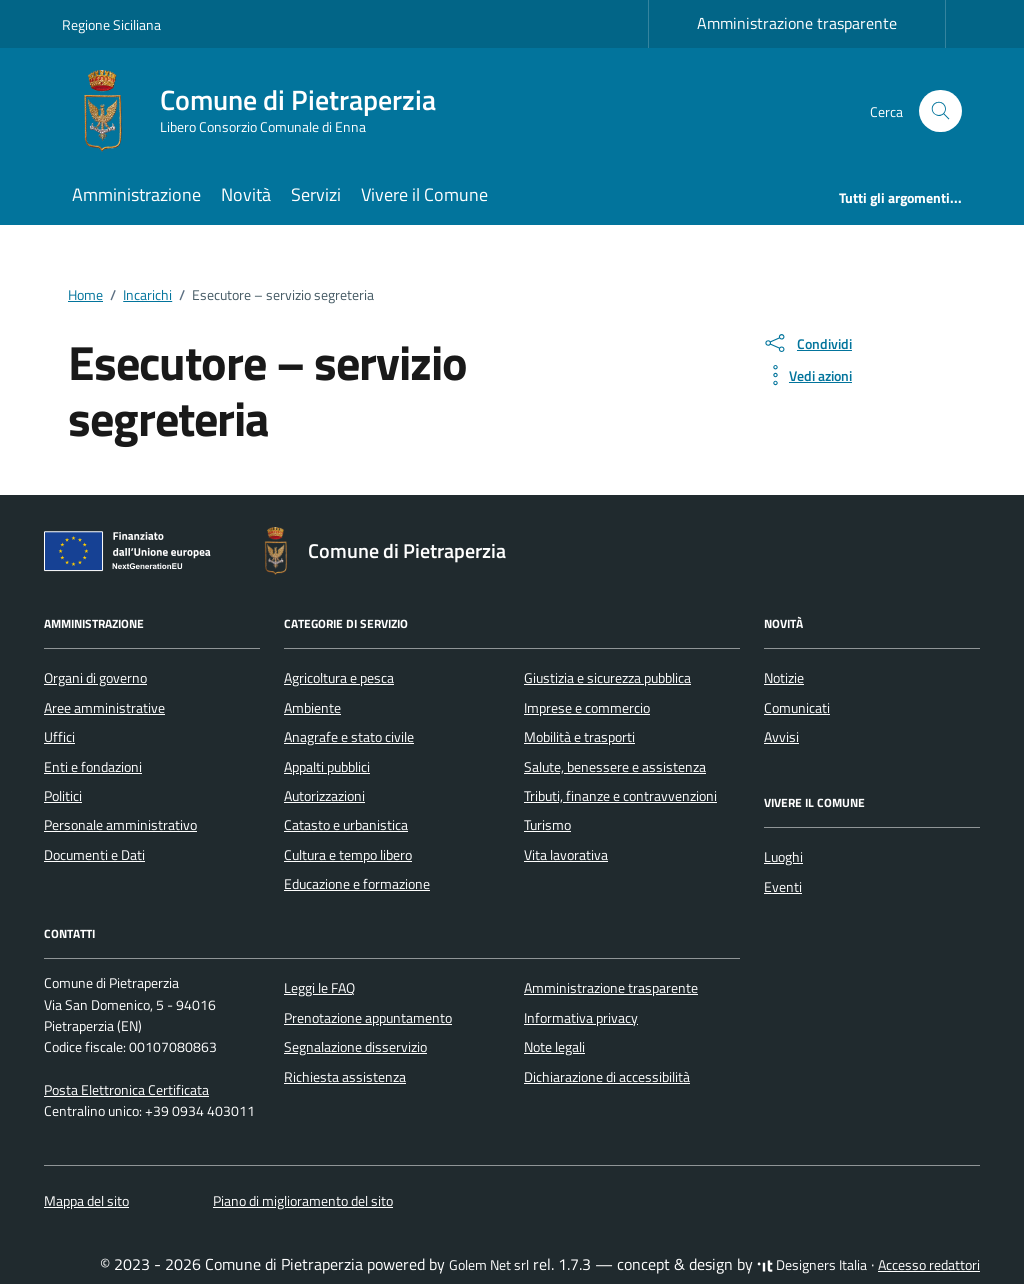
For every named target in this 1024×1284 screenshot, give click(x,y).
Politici (63, 796)
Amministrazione (136, 194)
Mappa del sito (86, 1201)
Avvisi (781, 737)
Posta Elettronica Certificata (126, 1090)
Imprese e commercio (587, 708)
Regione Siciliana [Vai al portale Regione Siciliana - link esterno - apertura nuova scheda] (111, 24)
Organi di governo (95, 678)
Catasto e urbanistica (346, 825)
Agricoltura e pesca (339, 678)
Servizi (316, 194)
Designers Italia (812, 1265)
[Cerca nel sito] (940, 111)
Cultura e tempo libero (348, 855)
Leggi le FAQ (319, 988)
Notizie (784, 678)
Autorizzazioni (324, 796)
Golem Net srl (489, 1265)
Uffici (59, 737)
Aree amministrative (104, 708)
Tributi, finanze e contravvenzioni (620, 796)
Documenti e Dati (94, 855)
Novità (246, 194)
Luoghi (783, 857)
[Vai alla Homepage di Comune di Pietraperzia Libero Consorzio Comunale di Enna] (261, 111)
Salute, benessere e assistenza (615, 767)
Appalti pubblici (327, 767)
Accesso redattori (929, 1265)
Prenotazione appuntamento (368, 1018)
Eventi (783, 887)
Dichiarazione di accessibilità (607, 1077)
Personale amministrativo (120, 825)
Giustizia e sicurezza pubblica (607, 678)
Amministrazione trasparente (797, 23)
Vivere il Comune (424, 194)
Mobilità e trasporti (579, 737)
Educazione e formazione (357, 884)
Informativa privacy (581, 1018)
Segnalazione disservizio (355, 1047)
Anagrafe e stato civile (349, 737)
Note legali (554, 1047)
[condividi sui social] (807, 343)
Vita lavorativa (566, 855)
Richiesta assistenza (345, 1077)
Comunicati (797, 708)
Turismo (547, 825)
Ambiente (312, 708)
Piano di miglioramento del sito (303, 1201)
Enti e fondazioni (93, 767)
